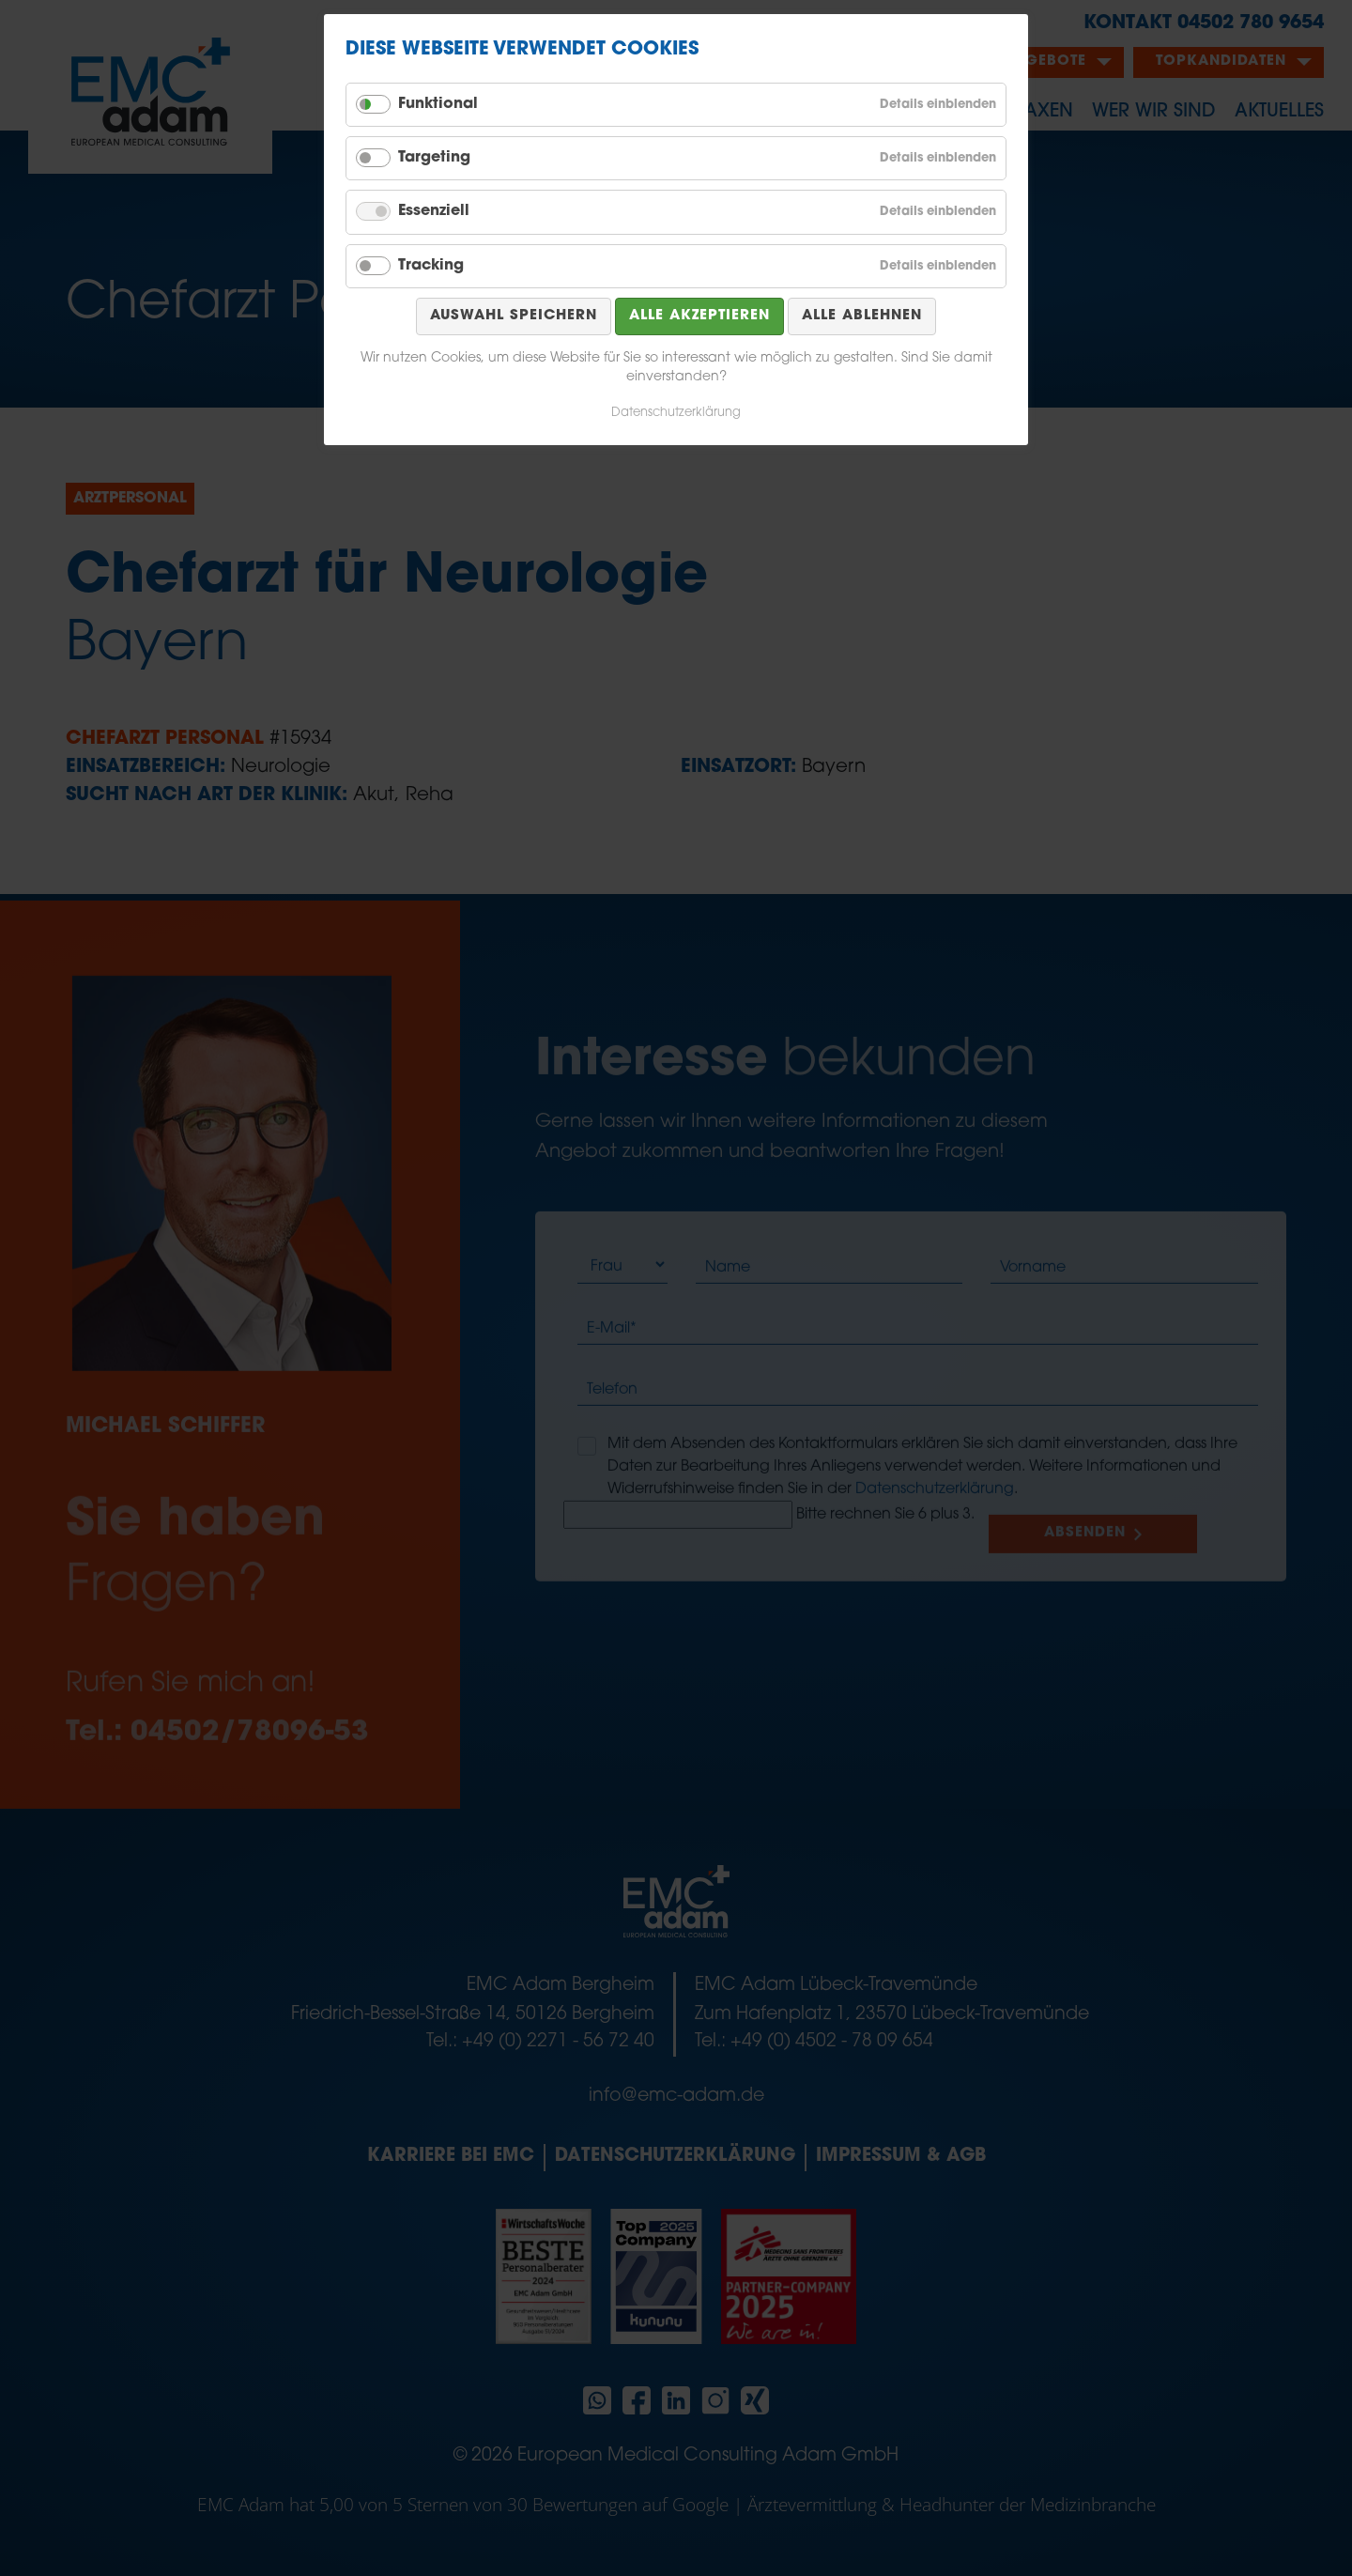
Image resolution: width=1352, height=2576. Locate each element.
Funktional (438, 104)
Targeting (434, 157)
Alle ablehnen (862, 316)
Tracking (431, 265)
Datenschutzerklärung (676, 413)
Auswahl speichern (513, 316)
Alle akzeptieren (699, 316)
